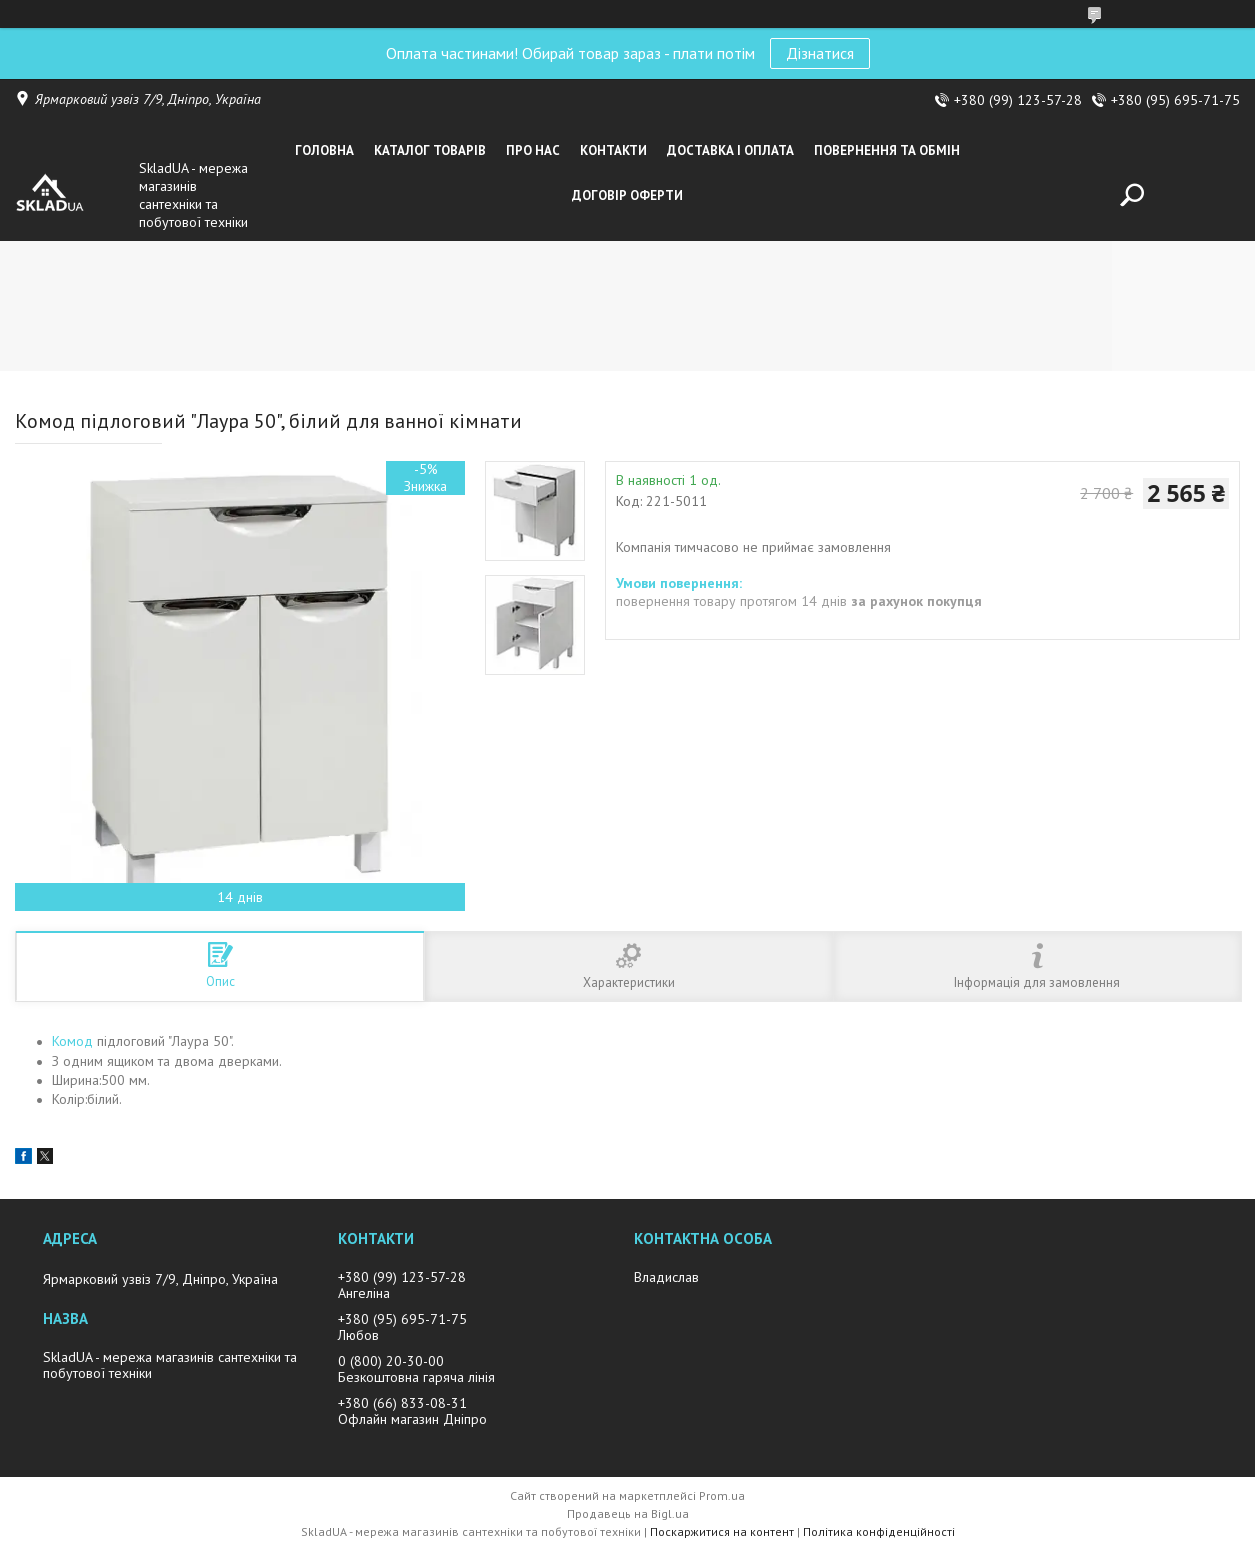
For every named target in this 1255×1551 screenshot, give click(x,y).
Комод (72, 1041)
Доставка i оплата (730, 150)
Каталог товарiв (430, 150)
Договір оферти (627, 195)
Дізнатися (820, 53)
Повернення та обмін (887, 150)
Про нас (533, 150)
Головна (324, 150)
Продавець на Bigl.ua (628, 1513)
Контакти (613, 150)
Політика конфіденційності (879, 1531)
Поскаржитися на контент (722, 1531)
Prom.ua (722, 1495)
